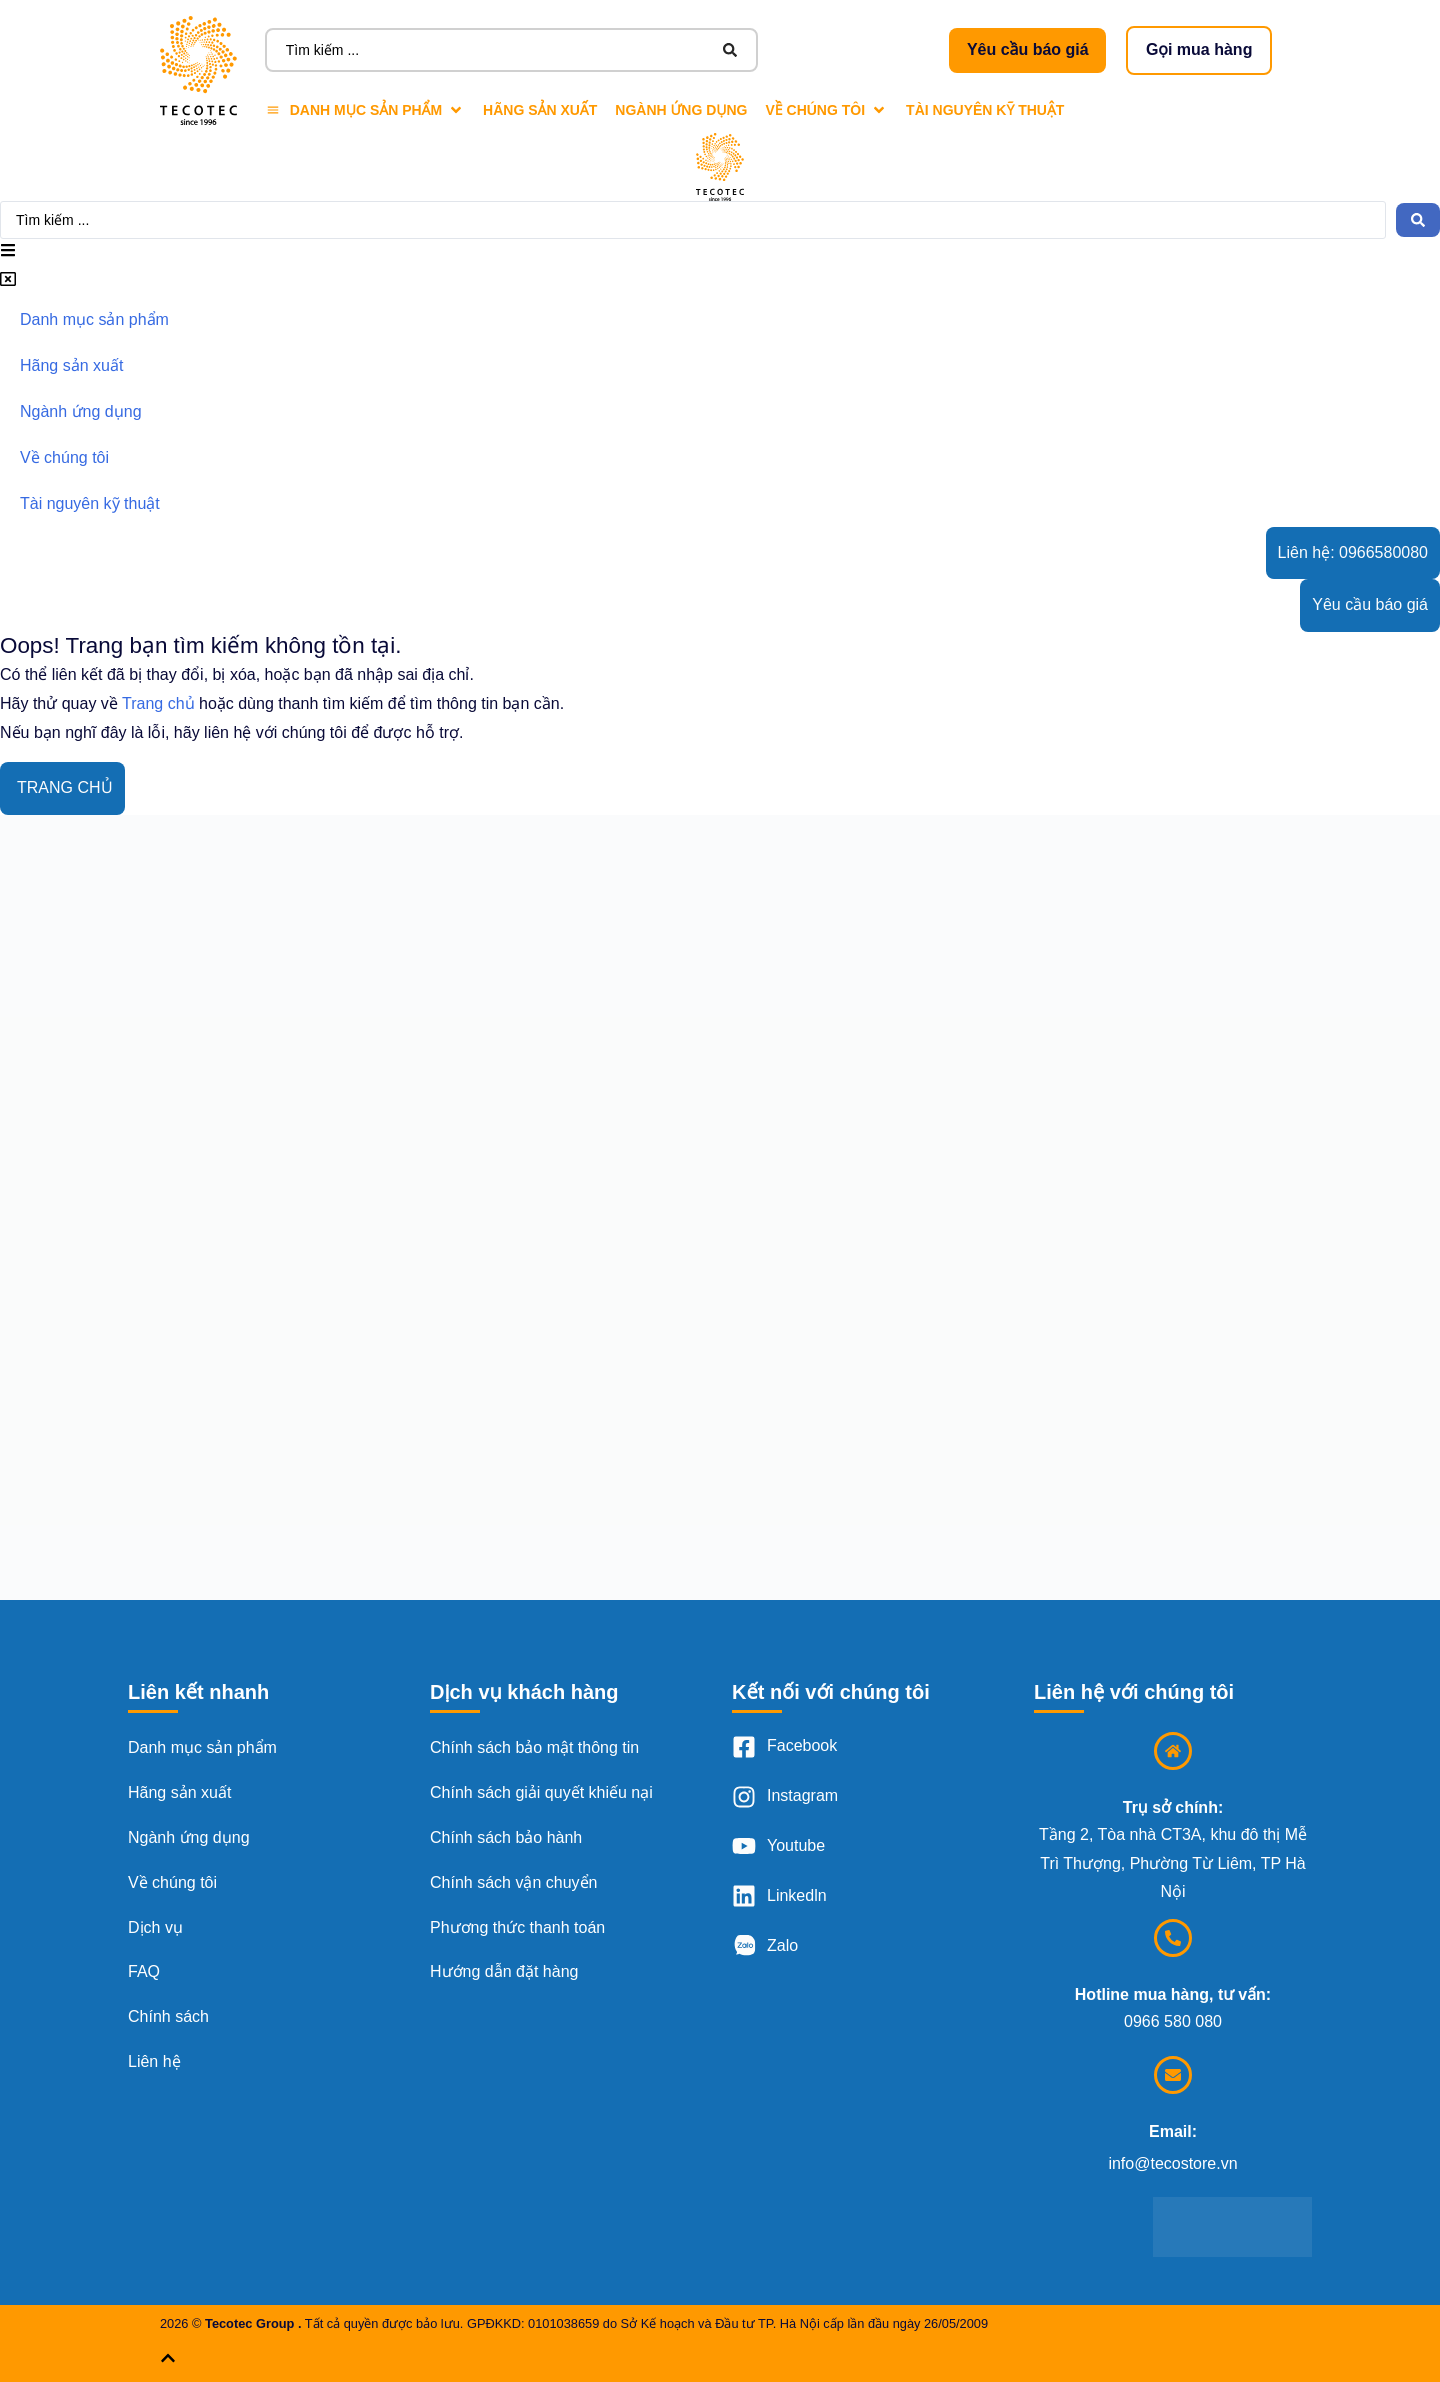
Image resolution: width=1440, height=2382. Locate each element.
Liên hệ (154, 2061)
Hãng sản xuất (179, 1792)
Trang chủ (158, 703)
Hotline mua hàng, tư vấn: (1173, 1994)
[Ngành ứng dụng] (681, 110)
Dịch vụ (155, 1927)
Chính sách (168, 2016)
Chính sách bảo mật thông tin (534, 1747)
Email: (1173, 2131)
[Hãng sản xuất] (540, 110)
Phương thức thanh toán (517, 1927)
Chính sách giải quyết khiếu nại (541, 1792)
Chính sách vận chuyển (513, 1882)
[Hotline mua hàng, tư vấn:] (1173, 1938)
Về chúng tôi (172, 1882)
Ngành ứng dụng (189, 1837)
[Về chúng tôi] (827, 110)
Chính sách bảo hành (506, 1837)
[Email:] (1173, 2075)
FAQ (144, 1971)
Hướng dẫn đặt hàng (504, 1971)
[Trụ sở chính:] (1173, 1751)
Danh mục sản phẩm (202, 1747)
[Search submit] (730, 50)
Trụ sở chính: (1173, 1807)
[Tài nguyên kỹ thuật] (985, 110)
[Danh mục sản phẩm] (365, 110)
